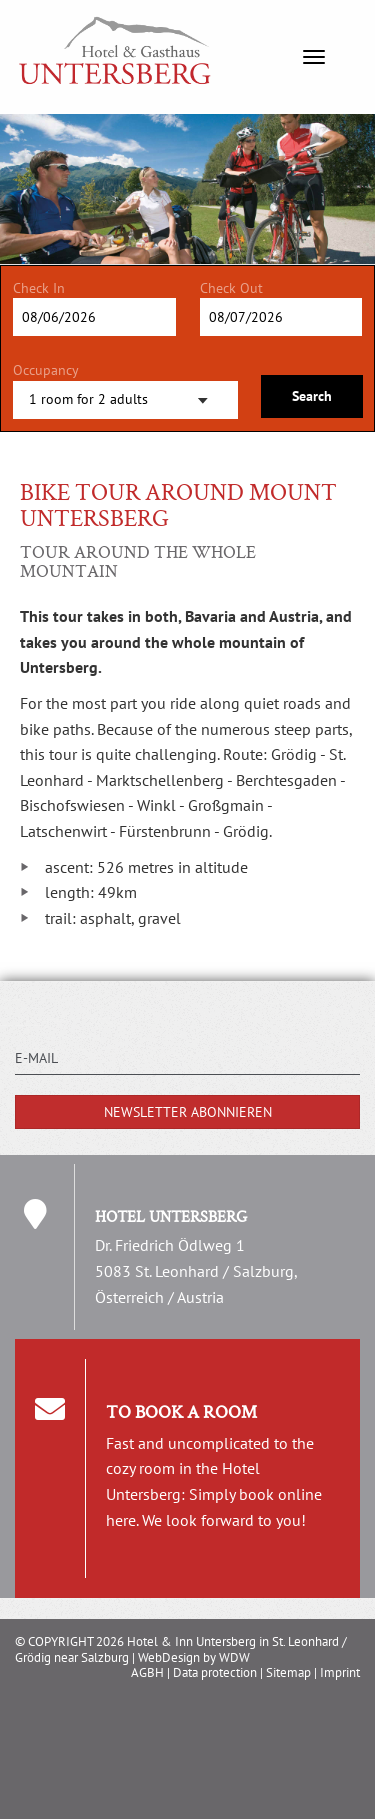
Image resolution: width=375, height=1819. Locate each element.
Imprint (340, 1672)
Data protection (215, 1672)
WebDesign (169, 1657)
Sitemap (288, 1672)
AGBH (147, 1672)
